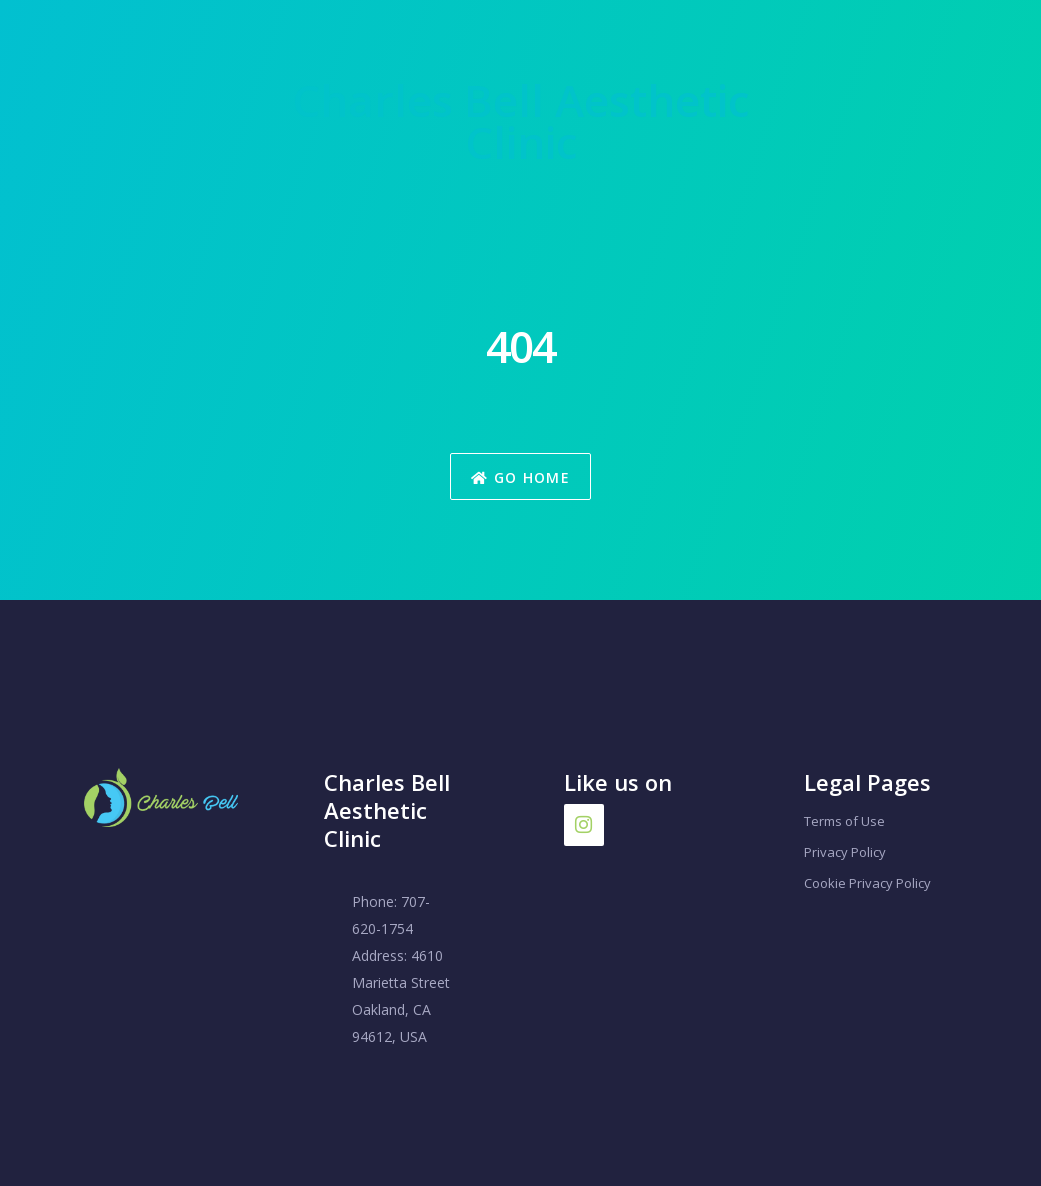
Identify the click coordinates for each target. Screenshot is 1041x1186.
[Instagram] (584, 825)
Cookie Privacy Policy (867, 883)
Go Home (520, 477)
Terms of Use (844, 821)
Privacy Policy (845, 852)
